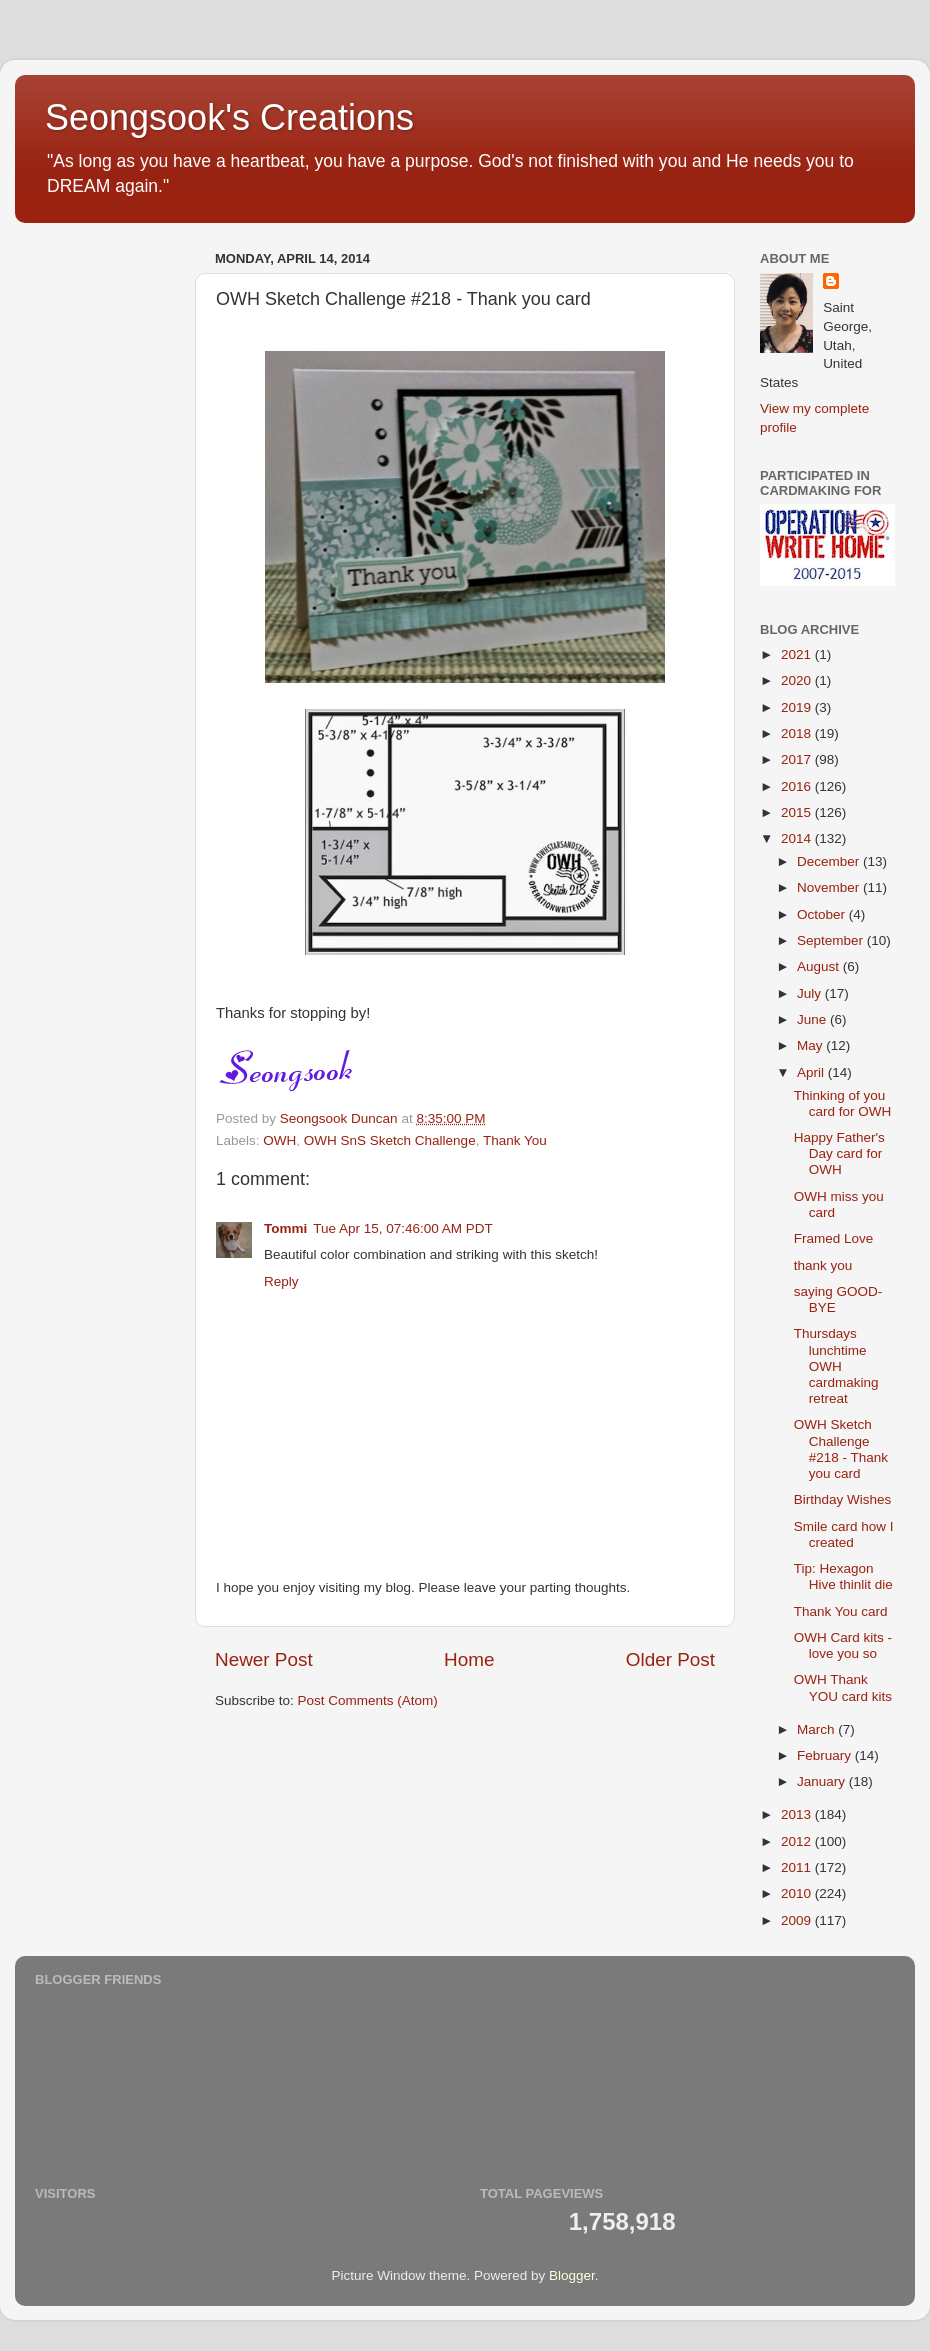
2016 (798, 786)
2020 (798, 680)
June (813, 1019)
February (826, 1755)
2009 (798, 1920)
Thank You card (841, 1611)
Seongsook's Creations (229, 117)
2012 (798, 1841)
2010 (798, 1893)
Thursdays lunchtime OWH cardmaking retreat (836, 1366)
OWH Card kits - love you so (843, 1645)
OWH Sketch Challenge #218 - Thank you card (841, 1449)
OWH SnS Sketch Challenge (390, 1140)
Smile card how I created (844, 1534)
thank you (823, 1265)
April (812, 1072)
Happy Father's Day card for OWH (839, 1153)
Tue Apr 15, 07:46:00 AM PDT (403, 1228)
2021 (798, 654)
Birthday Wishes (843, 1499)
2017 (798, 759)
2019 (798, 707)
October (823, 914)
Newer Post (264, 1659)
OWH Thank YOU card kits (843, 1687)
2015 (798, 812)
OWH (279, 1140)
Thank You (515, 1140)
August (820, 966)
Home (469, 1659)
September (832, 940)
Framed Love (834, 1238)
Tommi (285, 1228)
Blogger (572, 2275)
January (823, 1781)
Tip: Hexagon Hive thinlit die (843, 1576)
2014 (798, 838)
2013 (798, 1814)
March (817, 1729)
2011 (798, 1867)
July (811, 993)
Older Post (670, 1659)
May (811, 1045)
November (830, 887)
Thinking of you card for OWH (843, 1103)
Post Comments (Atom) (368, 1700)
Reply (281, 1281)
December (830, 861)
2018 (798, 733)
